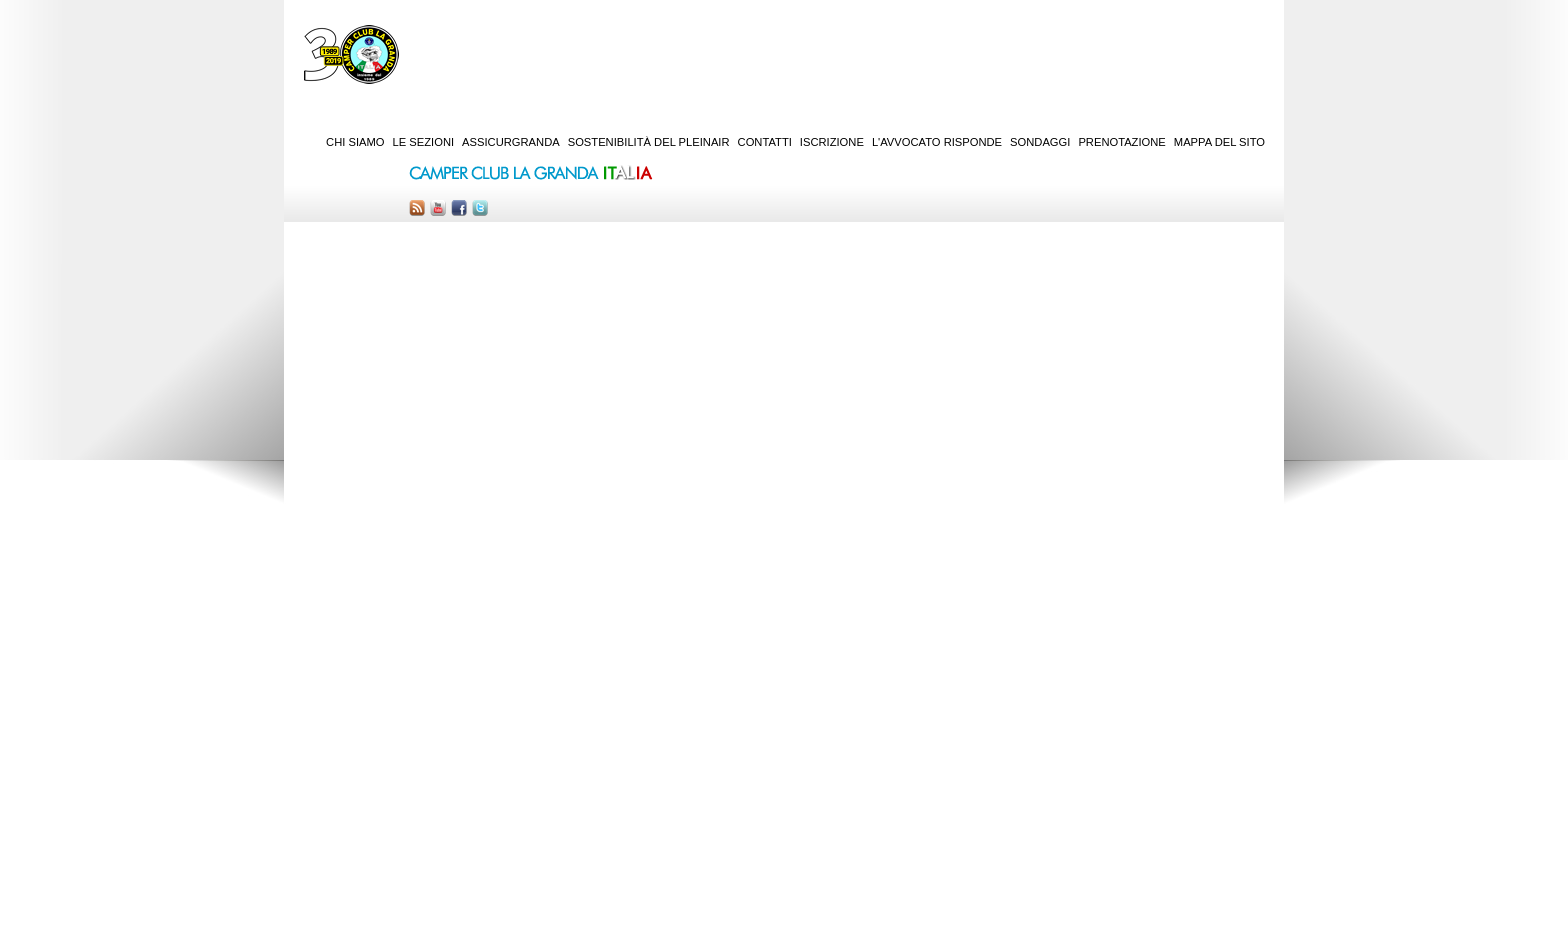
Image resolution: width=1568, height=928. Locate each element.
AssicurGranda (511, 142)
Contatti (765, 142)
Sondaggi (1040, 142)
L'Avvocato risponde (937, 142)
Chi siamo (355, 142)
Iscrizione (832, 142)
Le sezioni (424, 142)
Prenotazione (1121, 142)
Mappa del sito (1219, 142)
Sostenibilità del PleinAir (649, 142)
